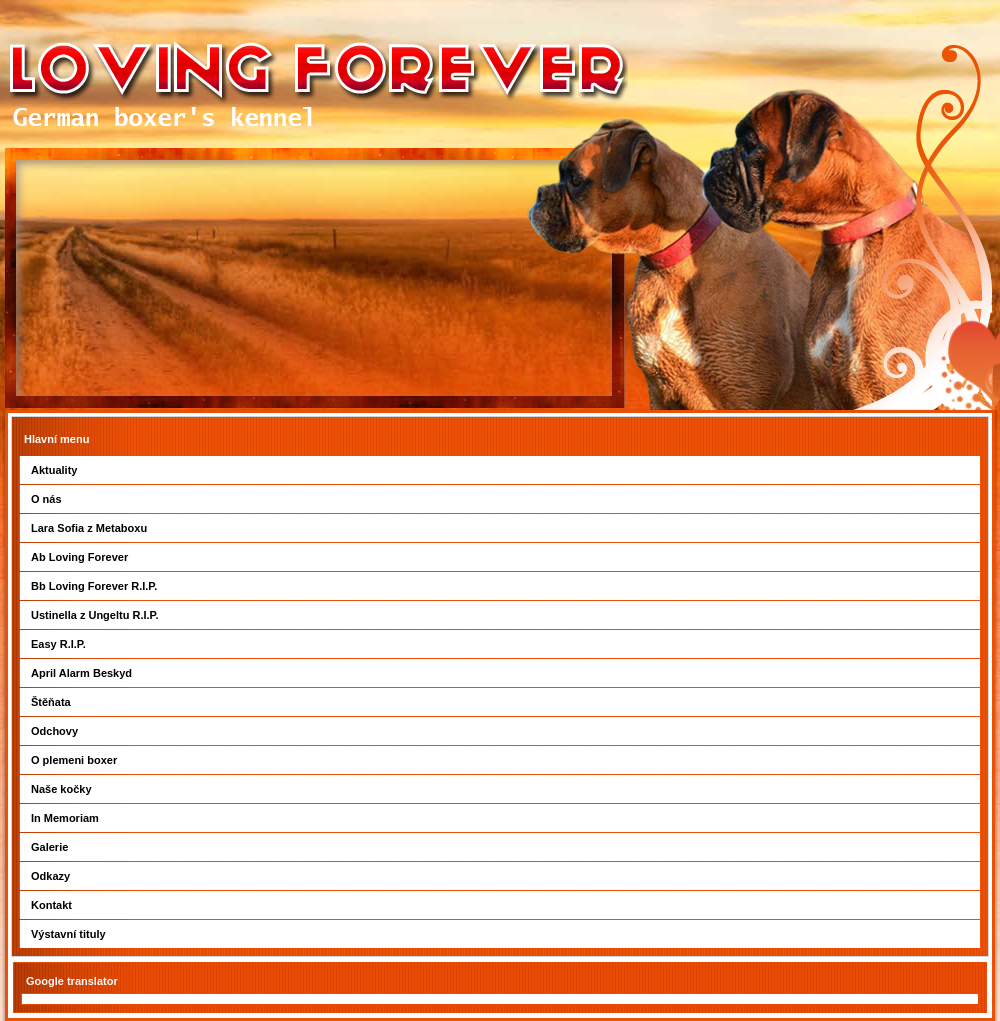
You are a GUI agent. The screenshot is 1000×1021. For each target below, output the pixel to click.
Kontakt (51, 905)
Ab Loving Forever (79, 557)
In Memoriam (65, 818)
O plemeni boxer (74, 760)
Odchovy (54, 731)
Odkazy (50, 876)
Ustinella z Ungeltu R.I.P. (95, 615)
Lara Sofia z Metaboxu (89, 528)
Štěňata (51, 702)
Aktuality (54, 470)
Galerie (49, 847)
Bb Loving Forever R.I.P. (94, 586)
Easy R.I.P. (58, 644)
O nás (46, 499)
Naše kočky (61, 789)
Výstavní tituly (68, 934)
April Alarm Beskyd (81, 673)
